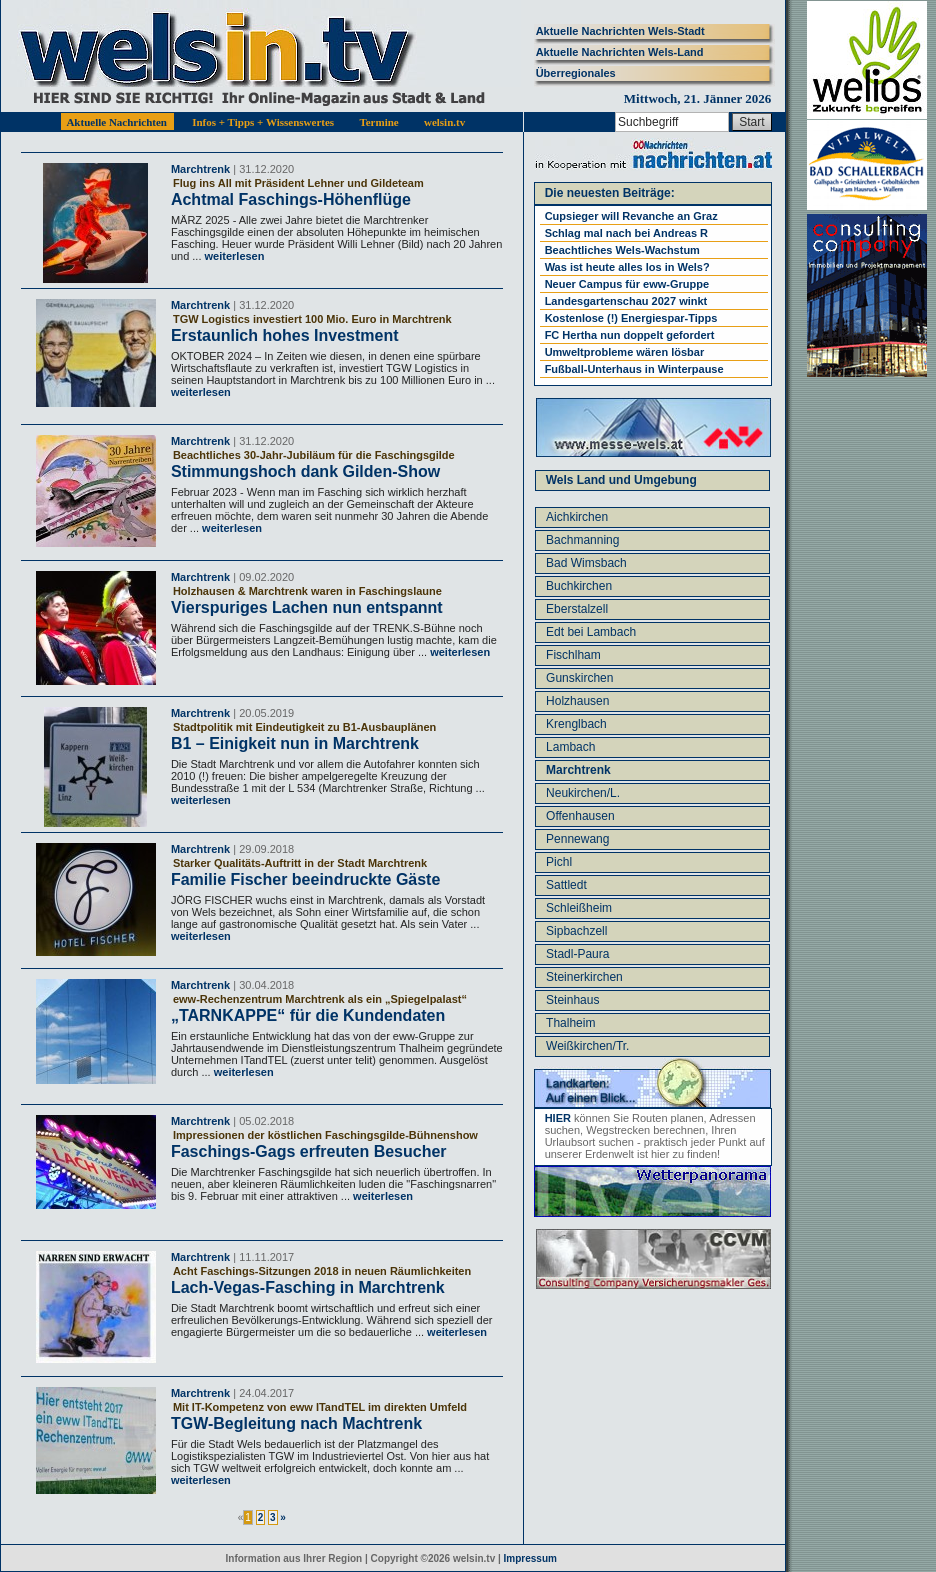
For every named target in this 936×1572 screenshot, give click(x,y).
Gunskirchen (579, 678)
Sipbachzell (576, 931)
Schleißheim (579, 908)
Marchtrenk (200, 169)
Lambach (570, 747)
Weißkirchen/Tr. (587, 1046)
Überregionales (576, 73)
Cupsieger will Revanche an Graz (631, 216)
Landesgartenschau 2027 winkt (626, 301)
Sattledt (566, 885)
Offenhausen (580, 816)
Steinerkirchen (584, 977)
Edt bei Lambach (591, 632)
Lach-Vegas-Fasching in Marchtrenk (308, 1287)
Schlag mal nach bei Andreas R (626, 233)
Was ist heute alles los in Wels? (627, 267)
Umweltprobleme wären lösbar (625, 352)
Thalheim (570, 1023)
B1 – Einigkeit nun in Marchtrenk (295, 743)
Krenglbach (576, 724)
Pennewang (577, 839)
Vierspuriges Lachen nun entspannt (307, 607)
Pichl (559, 862)
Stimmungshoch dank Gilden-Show (305, 471)
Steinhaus (572, 1000)
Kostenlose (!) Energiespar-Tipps (631, 318)
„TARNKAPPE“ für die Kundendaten (308, 1015)
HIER (558, 1118)
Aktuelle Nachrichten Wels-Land (620, 52)
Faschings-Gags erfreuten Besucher (309, 1151)
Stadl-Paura (577, 954)
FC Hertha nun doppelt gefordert (630, 335)
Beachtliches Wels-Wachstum (622, 250)
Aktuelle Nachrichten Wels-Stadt (620, 31)
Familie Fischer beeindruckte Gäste (305, 879)
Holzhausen (577, 701)
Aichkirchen (577, 517)
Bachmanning (582, 540)
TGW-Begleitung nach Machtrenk (296, 1423)
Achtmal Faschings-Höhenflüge (291, 199)
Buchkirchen (579, 586)
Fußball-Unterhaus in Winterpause (634, 369)
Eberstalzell (577, 609)
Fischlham (573, 655)
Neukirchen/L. (583, 793)
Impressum (530, 1558)
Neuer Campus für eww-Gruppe (627, 284)
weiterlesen (232, 256)
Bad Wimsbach (586, 563)
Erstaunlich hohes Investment (285, 335)
